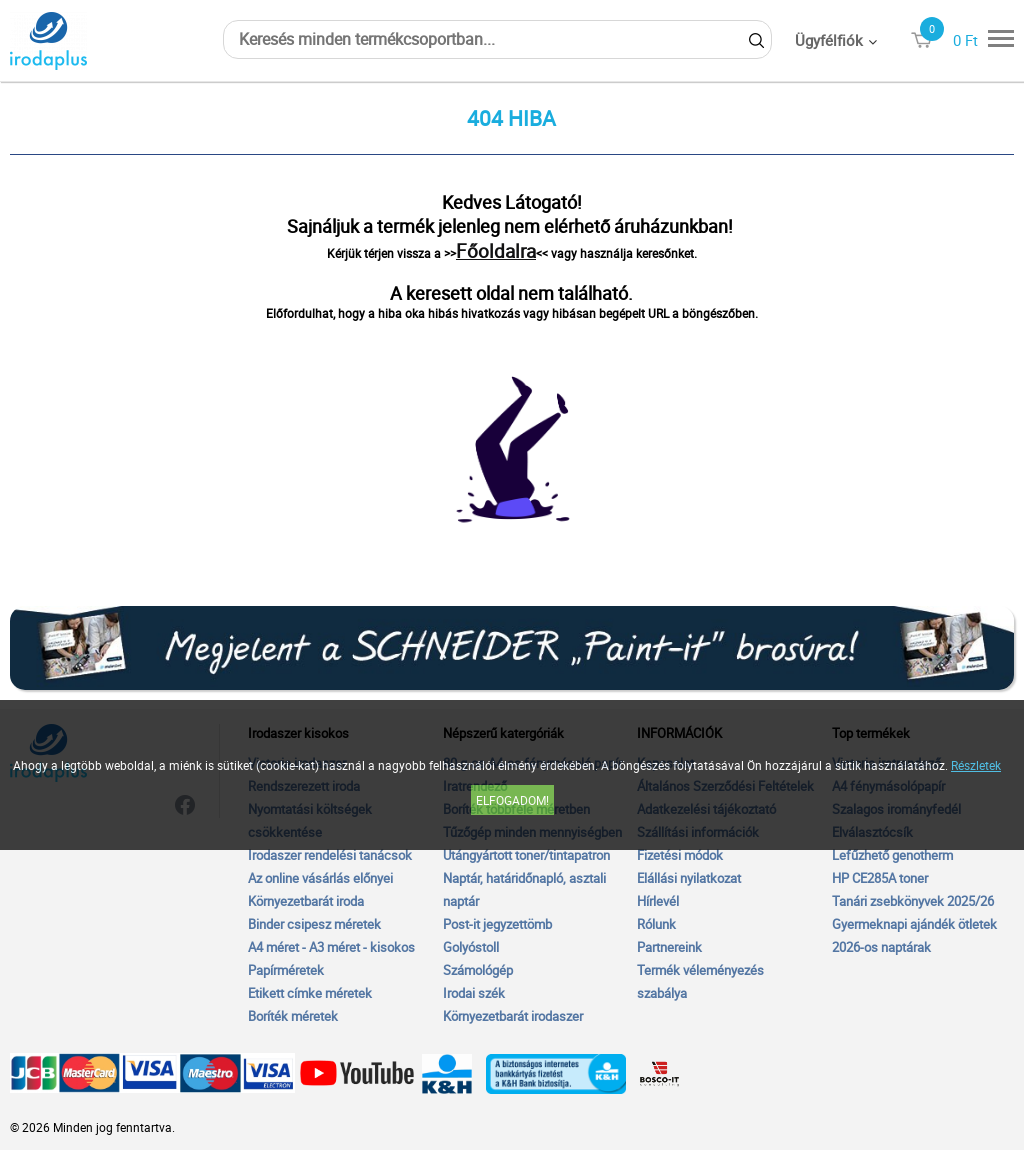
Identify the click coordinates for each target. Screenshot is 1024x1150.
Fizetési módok (680, 855)
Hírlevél (658, 901)
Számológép (478, 970)
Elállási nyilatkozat (689, 878)
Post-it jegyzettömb (497, 924)
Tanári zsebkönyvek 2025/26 (913, 901)
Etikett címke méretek (310, 993)
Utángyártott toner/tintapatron (526, 855)
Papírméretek (286, 970)
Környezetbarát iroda (306, 901)
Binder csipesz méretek (314, 924)
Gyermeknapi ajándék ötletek (914, 924)
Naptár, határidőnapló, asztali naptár (524, 889)
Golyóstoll (471, 947)
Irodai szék (474, 993)
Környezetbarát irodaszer (513, 1016)
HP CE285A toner (880, 878)
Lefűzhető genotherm (892, 855)
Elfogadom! (512, 800)
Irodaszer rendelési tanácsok (330, 855)
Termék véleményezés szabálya (700, 981)
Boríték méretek (293, 1016)
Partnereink (669, 947)
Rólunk (656, 924)
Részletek (976, 765)
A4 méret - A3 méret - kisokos (331, 947)
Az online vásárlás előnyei (320, 878)
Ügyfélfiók (829, 40)
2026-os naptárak (881, 947)
